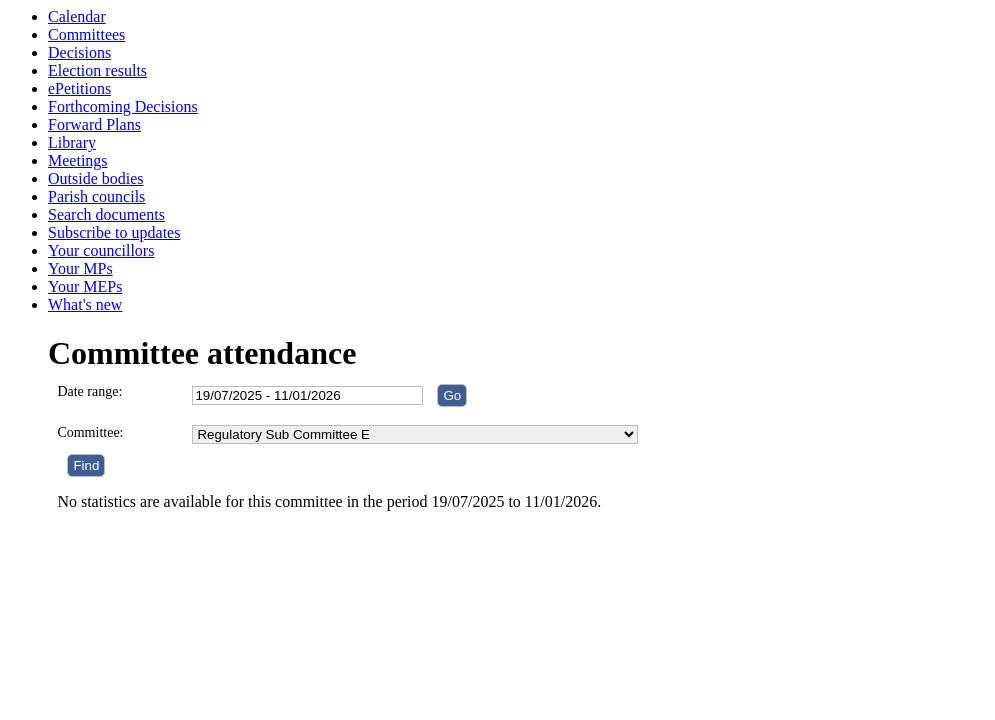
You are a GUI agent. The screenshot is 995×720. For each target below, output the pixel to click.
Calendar (77, 16)
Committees (86, 34)
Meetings (78, 160)
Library (72, 142)
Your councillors (101, 250)
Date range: (89, 391)
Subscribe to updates (114, 232)
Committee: (90, 432)
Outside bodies (96, 178)
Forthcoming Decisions (123, 106)
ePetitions (79, 88)
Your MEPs (85, 286)
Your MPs (80, 268)
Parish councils (96, 196)
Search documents (106, 214)
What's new (85, 304)
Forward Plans (94, 124)
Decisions (79, 52)
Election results (97, 70)
